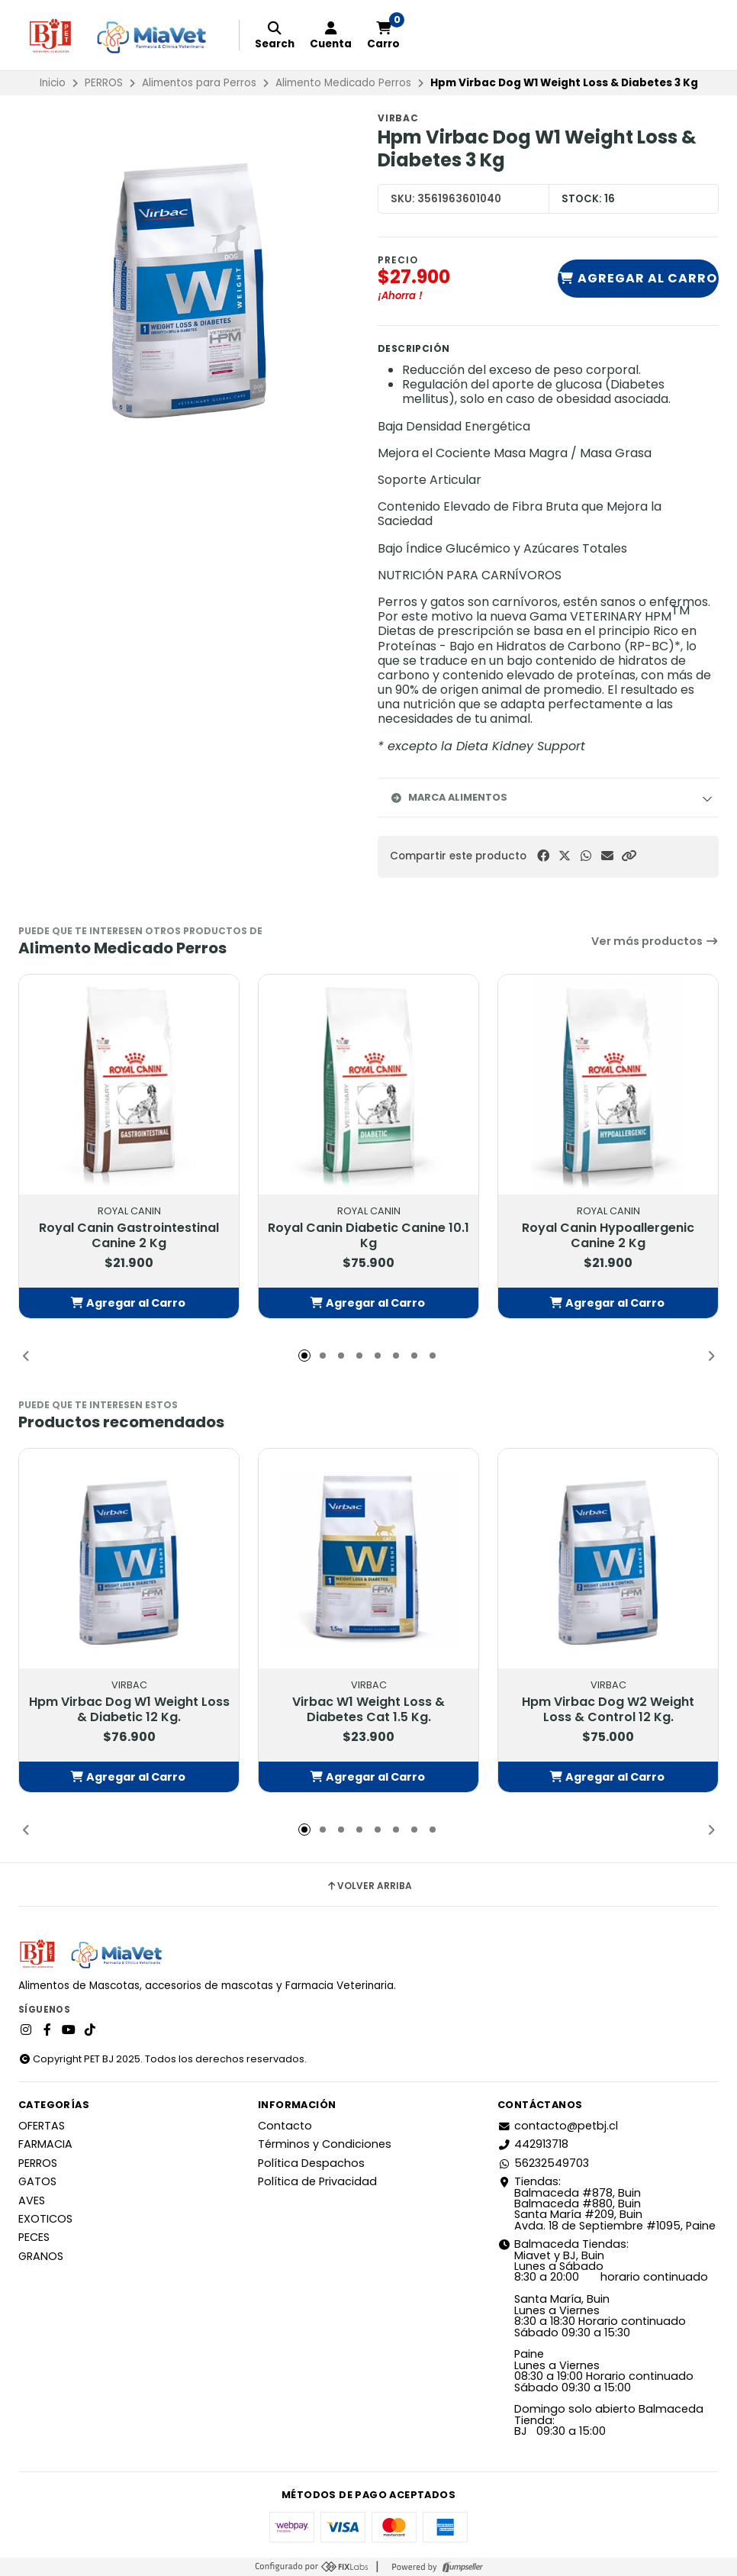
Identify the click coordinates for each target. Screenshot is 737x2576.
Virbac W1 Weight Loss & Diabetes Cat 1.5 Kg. (368, 1709)
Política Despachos (311, 2163)
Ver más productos (655, 941)
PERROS (104, 83)
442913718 (532, 2144)
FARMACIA (45, 2144)
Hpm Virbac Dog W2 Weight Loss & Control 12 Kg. (608, 1709)
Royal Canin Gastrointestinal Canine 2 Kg (129, 1235)
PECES (34, 2237)
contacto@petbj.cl (557, 2125)
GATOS (37, 2181)
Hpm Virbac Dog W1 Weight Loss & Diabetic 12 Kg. (129, 1709)
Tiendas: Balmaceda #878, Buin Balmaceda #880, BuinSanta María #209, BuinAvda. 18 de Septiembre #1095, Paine (606, 2203)
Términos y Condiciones (324, 2144)
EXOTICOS (45, 2218)
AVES (31, 2200)
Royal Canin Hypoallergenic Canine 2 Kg (608, 1235)
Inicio (53, 83)
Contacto (285, 2125)
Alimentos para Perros (199, 83)
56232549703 (543, 2163)
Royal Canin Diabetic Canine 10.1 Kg (368, 1235)
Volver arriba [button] (369, 1886)
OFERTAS (41, 2125)
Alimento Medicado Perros (343, 83)
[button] (628, 856)
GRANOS (40, 2256)
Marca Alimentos (448, 797)
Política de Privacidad (317, 2181)
